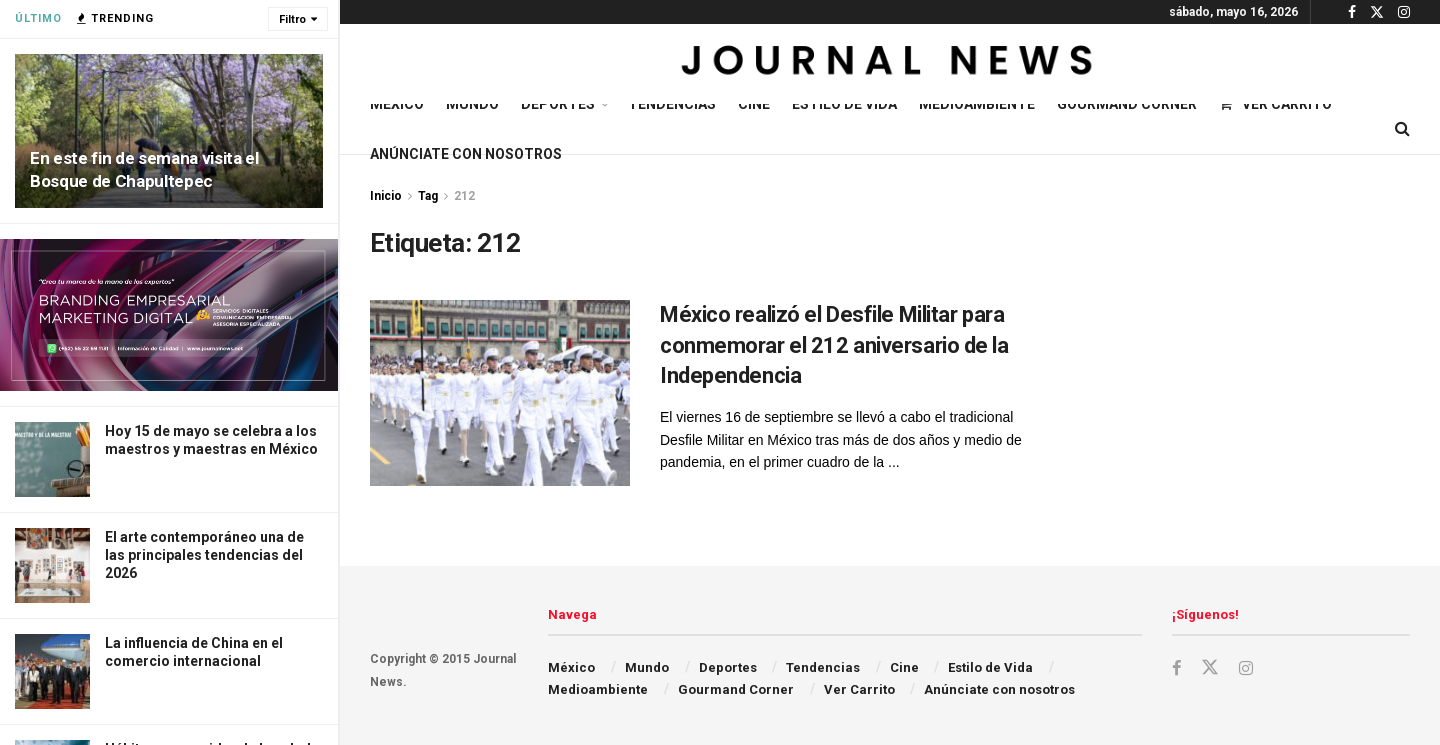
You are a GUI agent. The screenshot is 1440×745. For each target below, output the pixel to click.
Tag (428, 196)
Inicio (386, 196)
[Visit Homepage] (889, 64)
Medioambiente (977, 104)
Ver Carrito (1275, 104)
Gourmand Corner (1127, 104)
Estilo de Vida (844, 104)
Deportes (558, 104)
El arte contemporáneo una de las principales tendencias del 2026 (204, 555)
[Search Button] (1402, 129)
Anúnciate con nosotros (466, 154)
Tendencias (672, 104)
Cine (754, 104)
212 (464, 196)
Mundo (472, 104)
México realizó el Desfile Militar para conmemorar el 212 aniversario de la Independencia (834, 345)
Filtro (292, 19)
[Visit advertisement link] (169, 315)
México (397, 104)
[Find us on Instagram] (1247, 668)
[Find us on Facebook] (1177, 668)
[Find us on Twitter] (1211, 668)
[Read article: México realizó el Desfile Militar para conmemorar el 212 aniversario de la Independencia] (500, 393)
